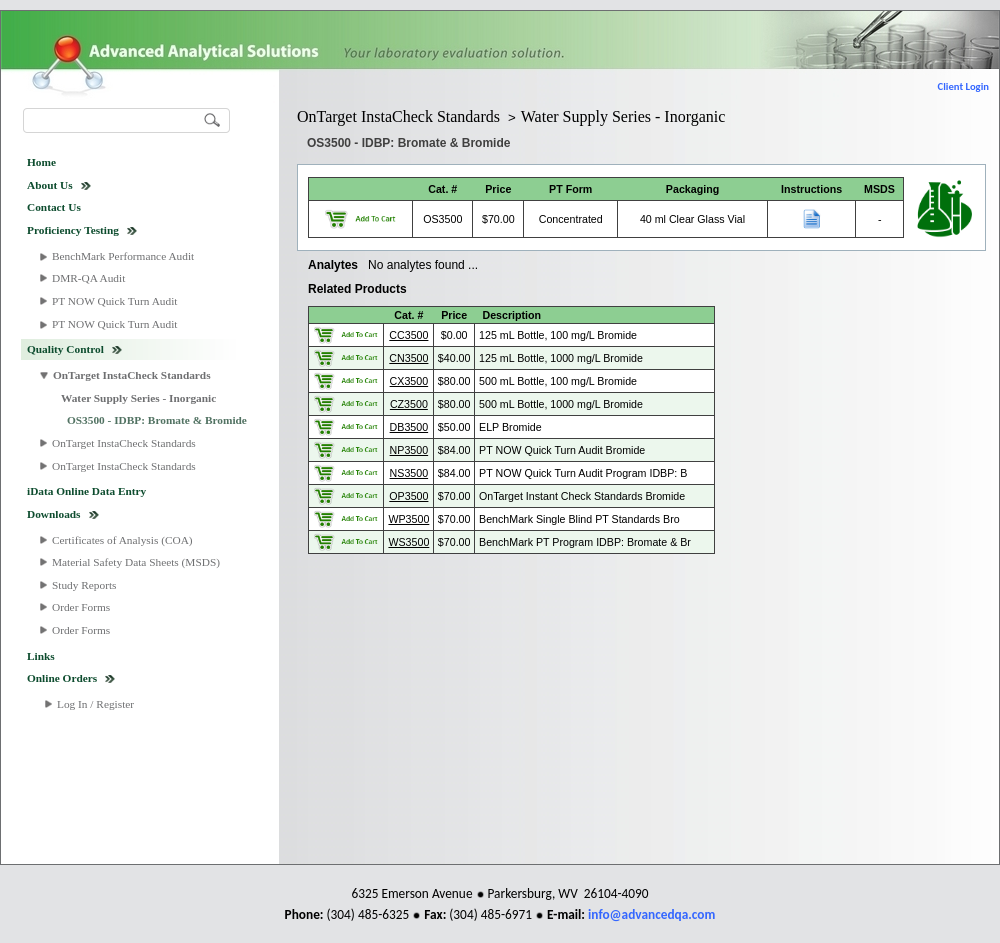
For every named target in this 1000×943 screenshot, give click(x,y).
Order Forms (81, 607)
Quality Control (65, 349)
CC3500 (408, 335)
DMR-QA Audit (88, 278)
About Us (50, 185)
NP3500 (409, 450)
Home (41, 162)
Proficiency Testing (73, 230)
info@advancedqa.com (651, 914)
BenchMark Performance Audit (123, 256)
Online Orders (62, 678)
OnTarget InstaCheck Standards (132, 375)
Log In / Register (95, 704)
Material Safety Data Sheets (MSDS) (136, 562)
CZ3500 (409, 404)
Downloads (54, 514)
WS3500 (408, 542)
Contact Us (54, 207)
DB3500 (409, 427)
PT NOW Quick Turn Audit (114, 301)
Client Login (963, 86)
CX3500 (409, 381)
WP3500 (408, 519)
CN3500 (408, 358)
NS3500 (409, 473)
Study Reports (84, 585)
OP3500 (408, 496)
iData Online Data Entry (86, 491)
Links (41, 656)
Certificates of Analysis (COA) (122, 540)
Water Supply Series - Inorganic (138, 398)
